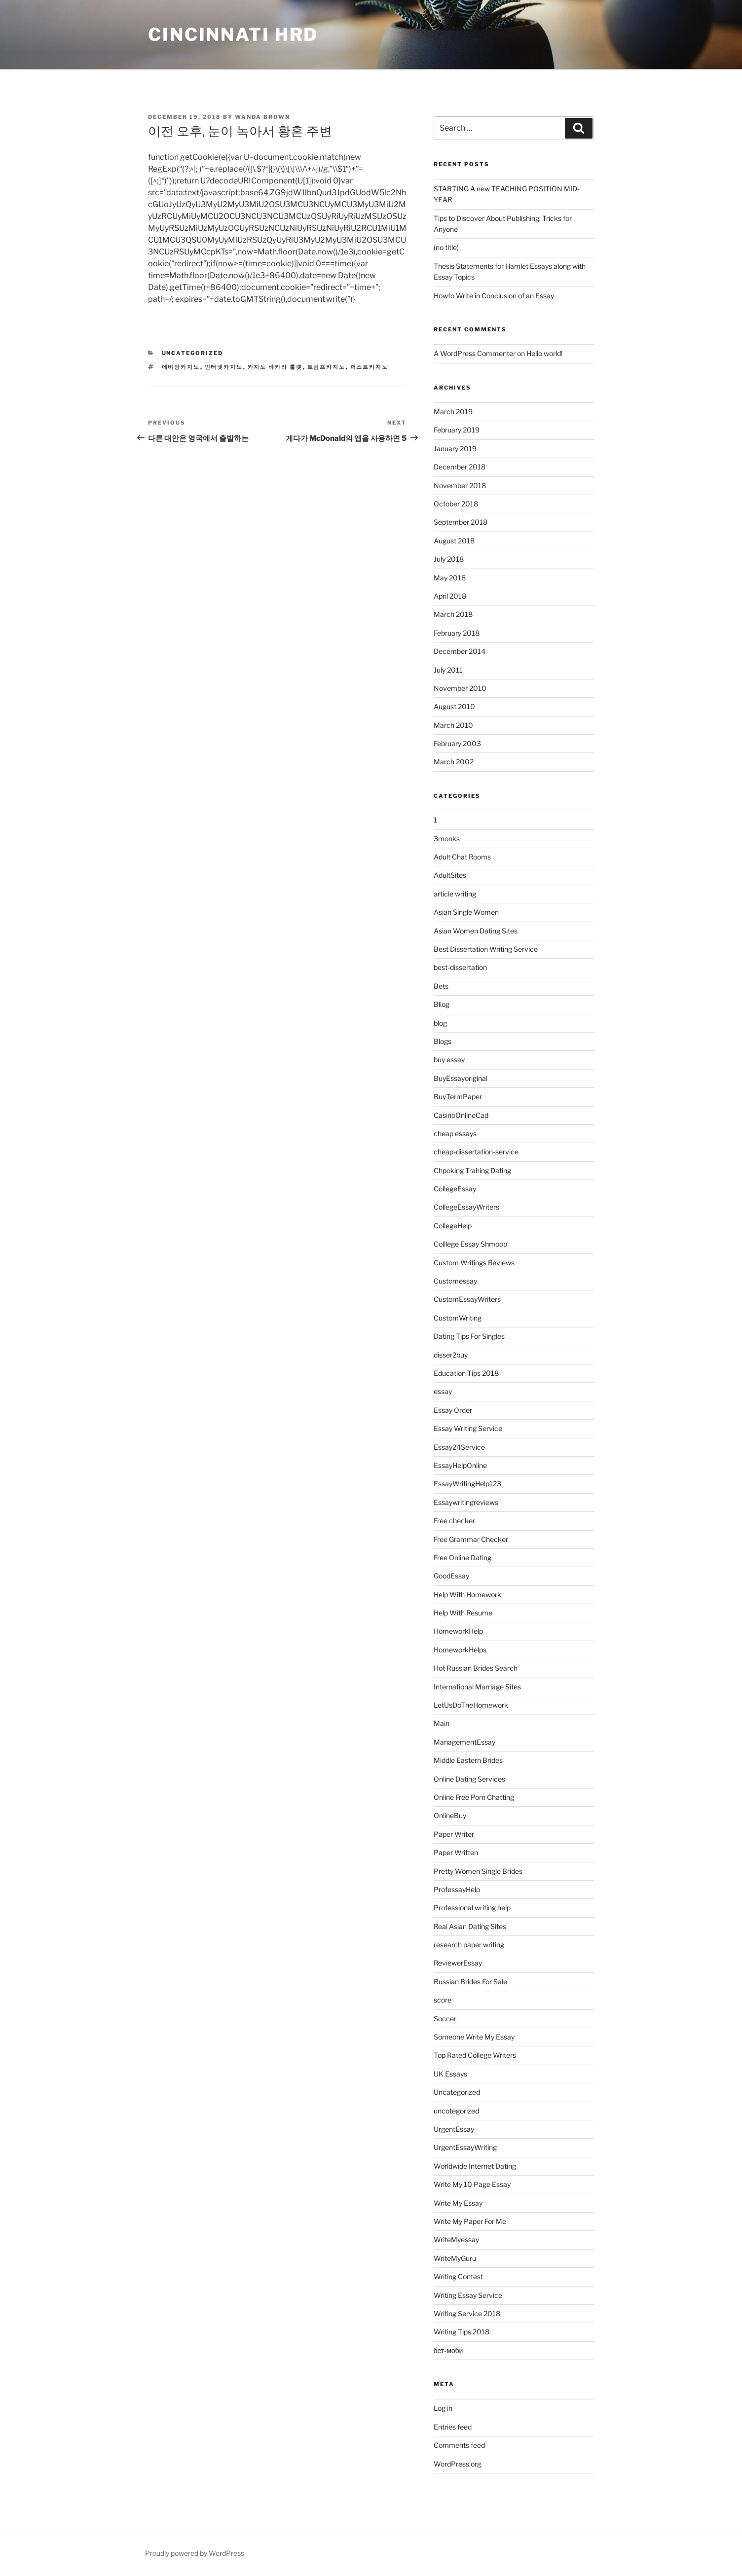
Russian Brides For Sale (470, 1981)
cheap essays (455, 1133)
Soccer (445, 2018)
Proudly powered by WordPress (194, 2553)
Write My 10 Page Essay (472, 2184)
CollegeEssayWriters (466, 1207)
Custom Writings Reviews (474, 1262)
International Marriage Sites (477, 1686)
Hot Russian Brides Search (476, 1668)
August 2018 (454, 541)
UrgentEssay (454, 2129)
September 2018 (460, 522)
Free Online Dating (462, 1557)
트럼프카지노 (326, 366)
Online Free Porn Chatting (474, 1797)
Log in (443, 2408)
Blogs (442, 1041)
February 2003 (457, 743)
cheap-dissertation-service (476, 1151)
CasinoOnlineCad (461, 1115)
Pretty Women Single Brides (478, 1871)
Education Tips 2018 (466, 1373)
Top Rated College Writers (475, 2055)
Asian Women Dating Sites (476, 931)
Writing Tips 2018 (461, 2331)
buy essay (449, 1059)
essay (443, 1391)
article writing (455, 894)
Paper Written (456, 1852)
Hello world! (544, 353)
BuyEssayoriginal (460, 1078)
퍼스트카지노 (369, 366)
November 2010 (460, 688)
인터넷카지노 (224, 366)
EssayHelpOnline (460, 1465)
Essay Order (453, 1410)
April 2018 (450, 596)
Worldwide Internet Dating (475, 2166)
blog (440, 1023)
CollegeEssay (455, 1188)
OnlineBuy (450, 1815)
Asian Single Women (466, 912)
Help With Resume (463, 1613)
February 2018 (457, 633)
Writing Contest (458, 2276)
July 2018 (449, 559)
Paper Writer (454, 1834)
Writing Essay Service (468, 2295)
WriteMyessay (456, 2239)
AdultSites (450, 875)
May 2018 (450, 577)
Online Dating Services (469, 1779)
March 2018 (453, 614)
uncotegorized (456, 2111)
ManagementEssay (464, 1742)
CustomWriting (458, 1318)
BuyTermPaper (458, 1096)
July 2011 (448, 670)
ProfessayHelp (457, 1889)
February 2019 (457, 430)
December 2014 (459, 651)
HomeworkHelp (458, 1631)
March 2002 (454, 761)
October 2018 (456, 504)
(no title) (446, 247)
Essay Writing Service (468, 1428)
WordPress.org (457, 2464)
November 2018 (460, 485)
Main (441, 1723)
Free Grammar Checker (471, 1539)
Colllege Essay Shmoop (470, 1244)
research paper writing (469, 1944)
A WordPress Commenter (475, 353)
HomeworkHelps (460, 1650)
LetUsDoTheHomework (471, 1705)
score (442, 2000)
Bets (441, 986)
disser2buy (451, 1355)
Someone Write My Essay (474, 2037)
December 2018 (459, 467)
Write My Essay (458, 2203)
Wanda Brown (262, 116)
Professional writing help (472, 1907)
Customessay (455, 1281)
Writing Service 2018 (467, 2313)
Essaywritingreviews (466, 1502)
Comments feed (459, 2445)
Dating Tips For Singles (469, 1336)
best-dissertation (460, 967)
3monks (447, 838)
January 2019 (455, 448)
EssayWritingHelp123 (467, 1483)
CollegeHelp (453, 1225)
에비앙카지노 (181, 366)
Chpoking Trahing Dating (472, 1170)
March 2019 (453, 411)
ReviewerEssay (458, 1963)
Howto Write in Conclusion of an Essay (494, 295)
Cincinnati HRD (233, 34)
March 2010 (453, 725)
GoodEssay (451, 1576)
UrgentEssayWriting (465, 2147)
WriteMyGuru (455, 2258)
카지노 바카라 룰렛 (275, 366)
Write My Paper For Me (470, 2221)
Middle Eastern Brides (468, 1760)
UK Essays (450, 2074)
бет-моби (448, 2350)
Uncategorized (192, 353)
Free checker (454, 1520)
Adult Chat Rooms (462, 857)
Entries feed (453, 2427)
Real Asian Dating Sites (470, 1926)
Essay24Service (459, 1447)
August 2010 (454, 706)
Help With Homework (467, 1594)
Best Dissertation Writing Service (486, 949)
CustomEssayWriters (467, 1299)
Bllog (441, 1004)
